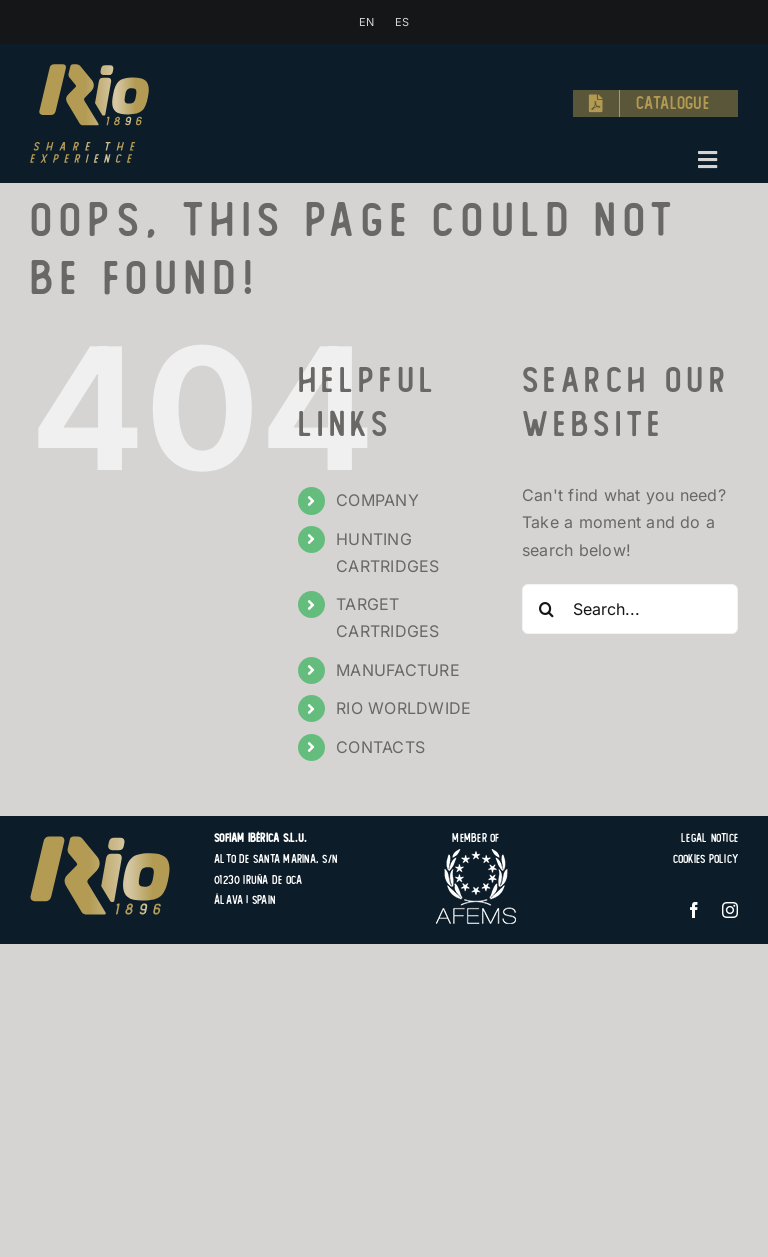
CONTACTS (380, 747)
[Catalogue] (655, 104)
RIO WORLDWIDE (403, 708)
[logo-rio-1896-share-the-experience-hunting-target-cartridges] (89, 72)
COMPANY (377, 500)
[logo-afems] (476, 857)
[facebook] (694, 910)
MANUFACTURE (398, 670)
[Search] (547, 609)
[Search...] (630, 609)
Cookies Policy (705, 859)
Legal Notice (709, 838)
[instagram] (730, 910)
